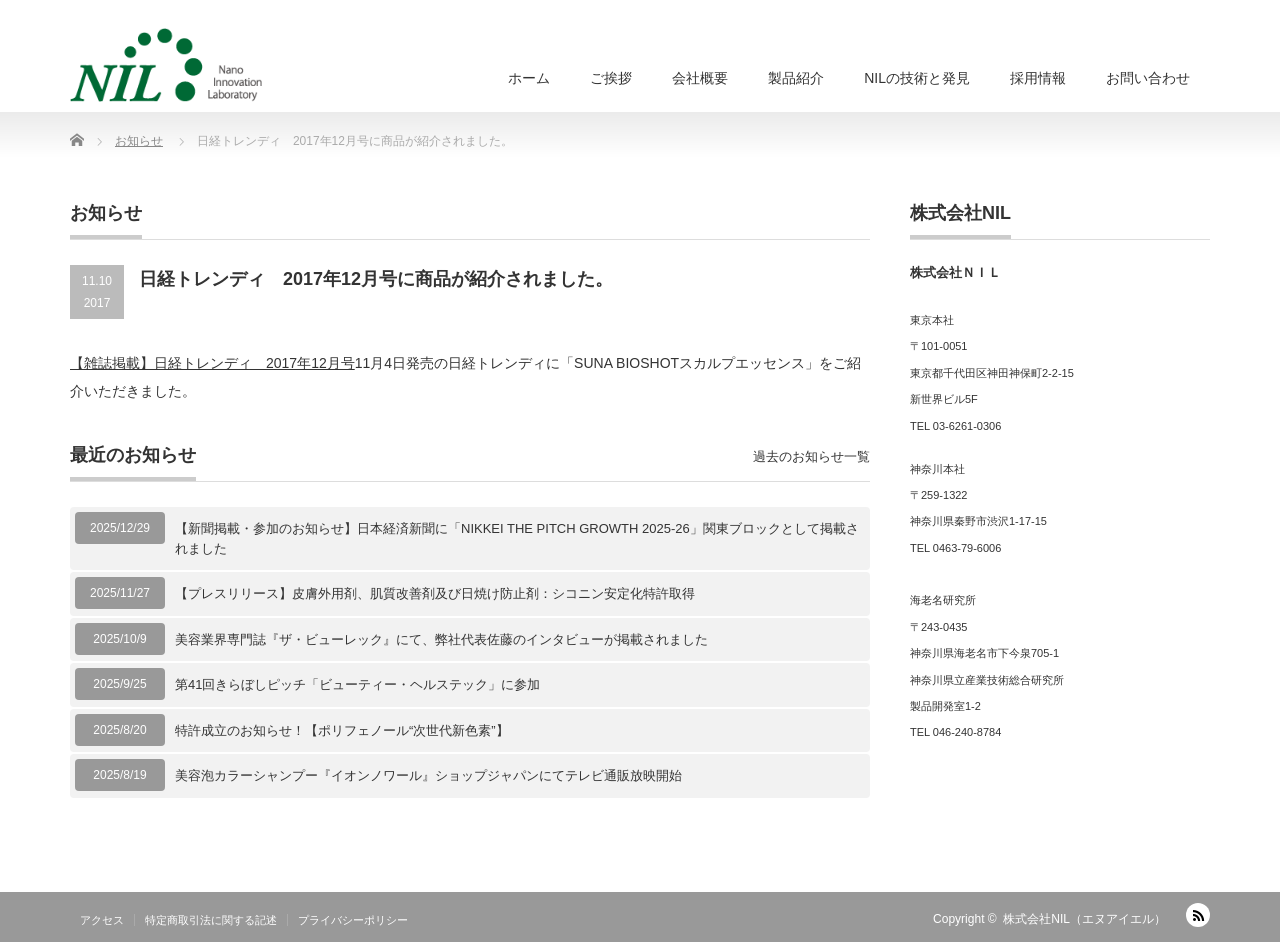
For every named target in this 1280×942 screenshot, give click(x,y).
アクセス (102, 920)
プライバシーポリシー (353, 920)
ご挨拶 (611, 78)
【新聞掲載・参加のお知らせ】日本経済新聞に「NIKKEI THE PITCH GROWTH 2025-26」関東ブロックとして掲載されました (517, 538)
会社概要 (700, 78)
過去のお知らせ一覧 (811, 456)
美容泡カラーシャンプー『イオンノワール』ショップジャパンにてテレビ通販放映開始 (428, 775)
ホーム (529, 78)
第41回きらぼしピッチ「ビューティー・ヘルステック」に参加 (357, 684)
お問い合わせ (1148, 78)
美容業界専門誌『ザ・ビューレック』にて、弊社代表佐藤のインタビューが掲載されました (441, 639)
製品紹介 (796, 78)
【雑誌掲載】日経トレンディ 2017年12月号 (212, 363)
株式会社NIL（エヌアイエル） (1084, 919)
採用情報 (1038, 78)
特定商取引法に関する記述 (211, 920)
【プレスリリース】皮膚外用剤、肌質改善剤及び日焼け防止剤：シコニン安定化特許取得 (435, 593)
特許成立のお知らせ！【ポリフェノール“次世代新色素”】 (342, 730)
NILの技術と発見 (917, 78)
